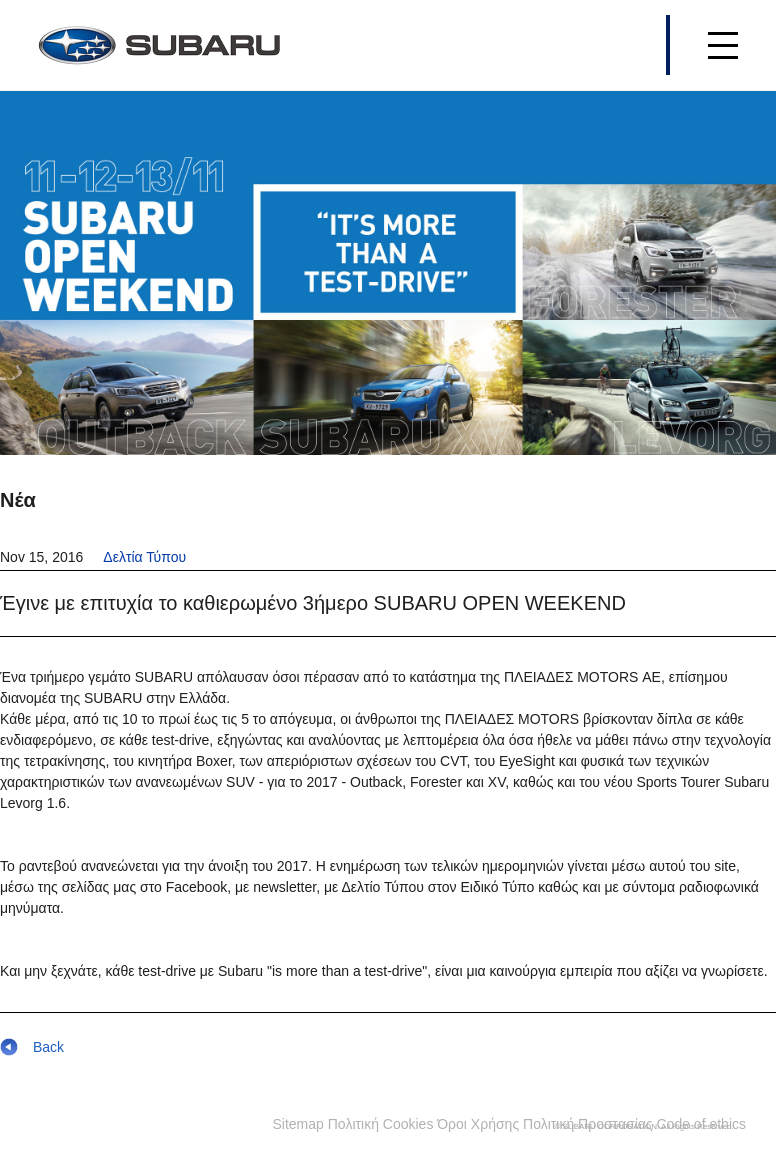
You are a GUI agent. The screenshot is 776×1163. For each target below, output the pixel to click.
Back (32, 1047)
